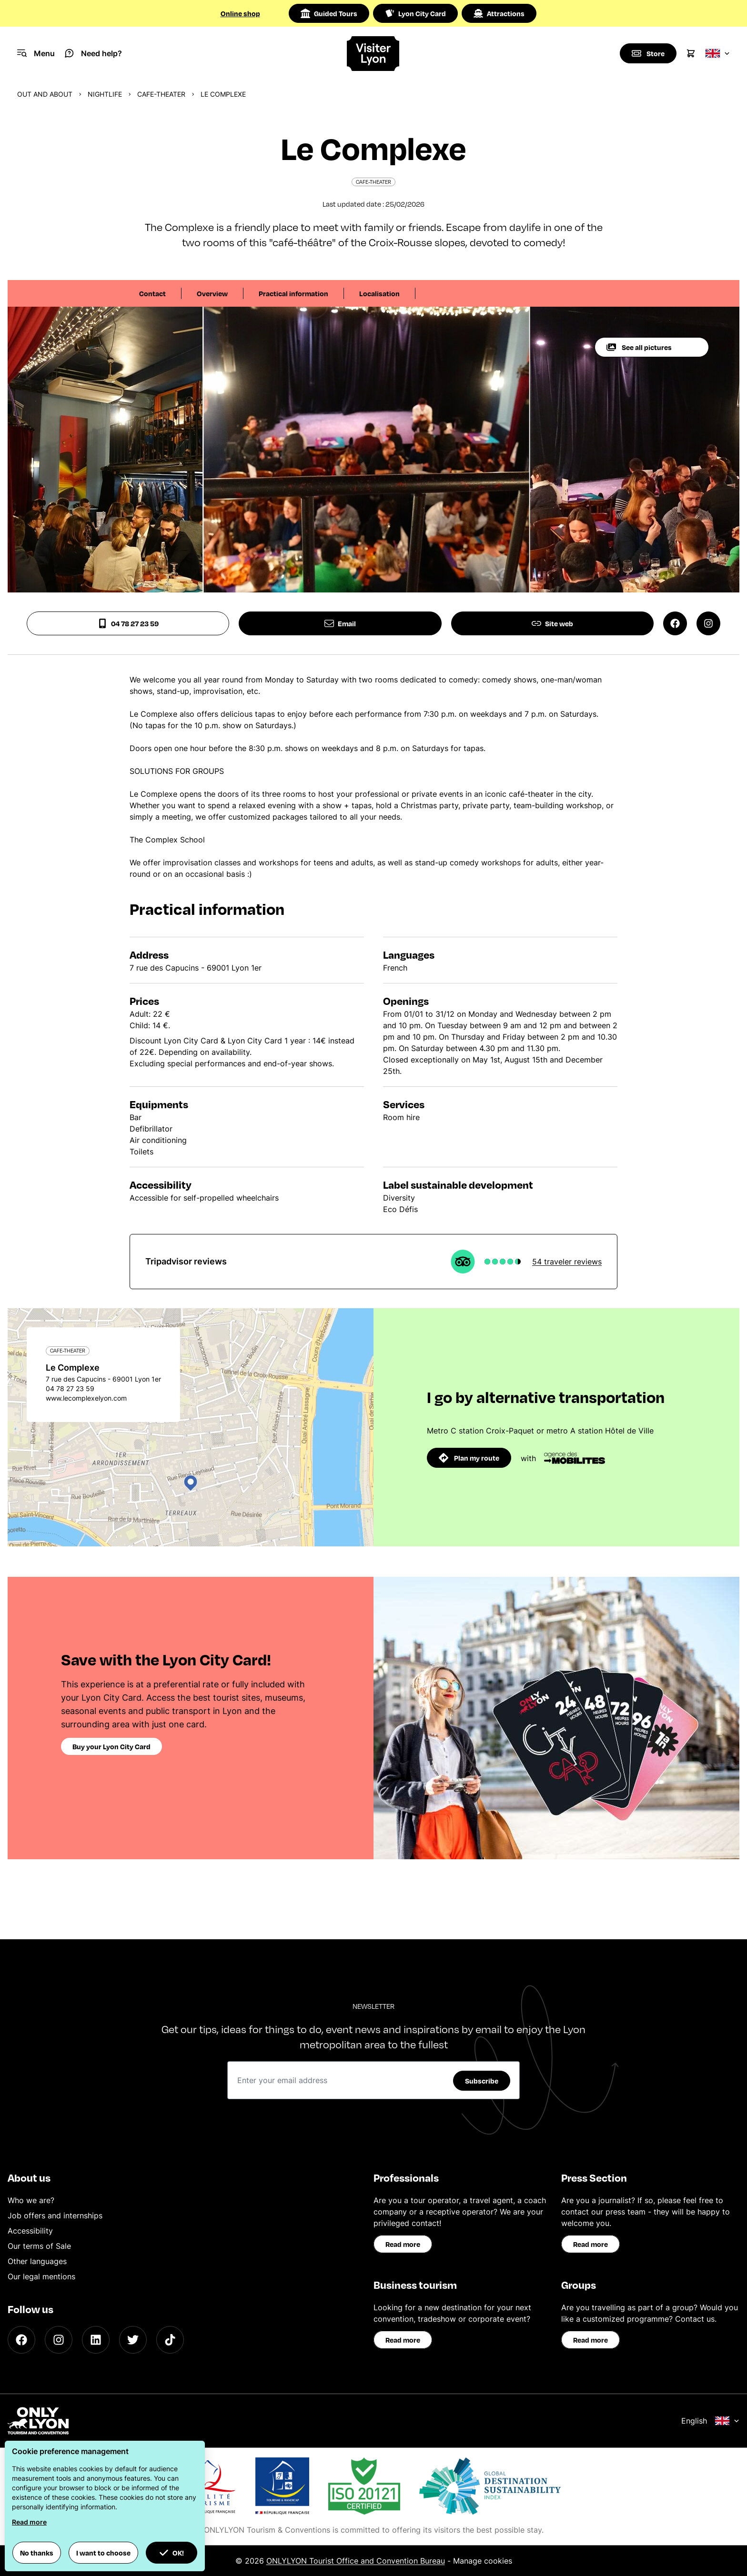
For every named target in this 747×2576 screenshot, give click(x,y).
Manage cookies (482, 2561)
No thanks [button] (36, 2552)
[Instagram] (58, 2340)
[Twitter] (133, 2340)
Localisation (379, 293)
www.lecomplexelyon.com (86, 1398)
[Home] (374, 53)
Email (340, 623)
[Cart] (691, 53)
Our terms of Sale (39, 2246)
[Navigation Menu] (36, 53)
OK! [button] (171, 2552)
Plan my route (469, 1458)
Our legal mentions (41, 2276)
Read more (402, 2244)
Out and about (44, 94)
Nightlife (105, 94)
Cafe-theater (161, 94)
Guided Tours (329, 13)
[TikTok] (170, 2340)
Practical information (293, 293)
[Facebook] (21, 2340)
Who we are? (31, 2200)
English (710, 2421)
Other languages (37, 2261)
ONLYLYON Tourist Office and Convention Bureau (355, 2561)
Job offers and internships (55, 2215)
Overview (212, 293)
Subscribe (481, 2080)
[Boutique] (647, 53)
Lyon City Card (415, 13)
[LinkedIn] (96, 2340)
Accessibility (30, 2230)
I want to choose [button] (103, 2552)
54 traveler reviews (567, 1261)
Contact (152, 293)
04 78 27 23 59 (128, 623)
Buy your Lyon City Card (111, 1746)
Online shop (240, 13)
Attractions (499, 13)
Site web (552, 623)
